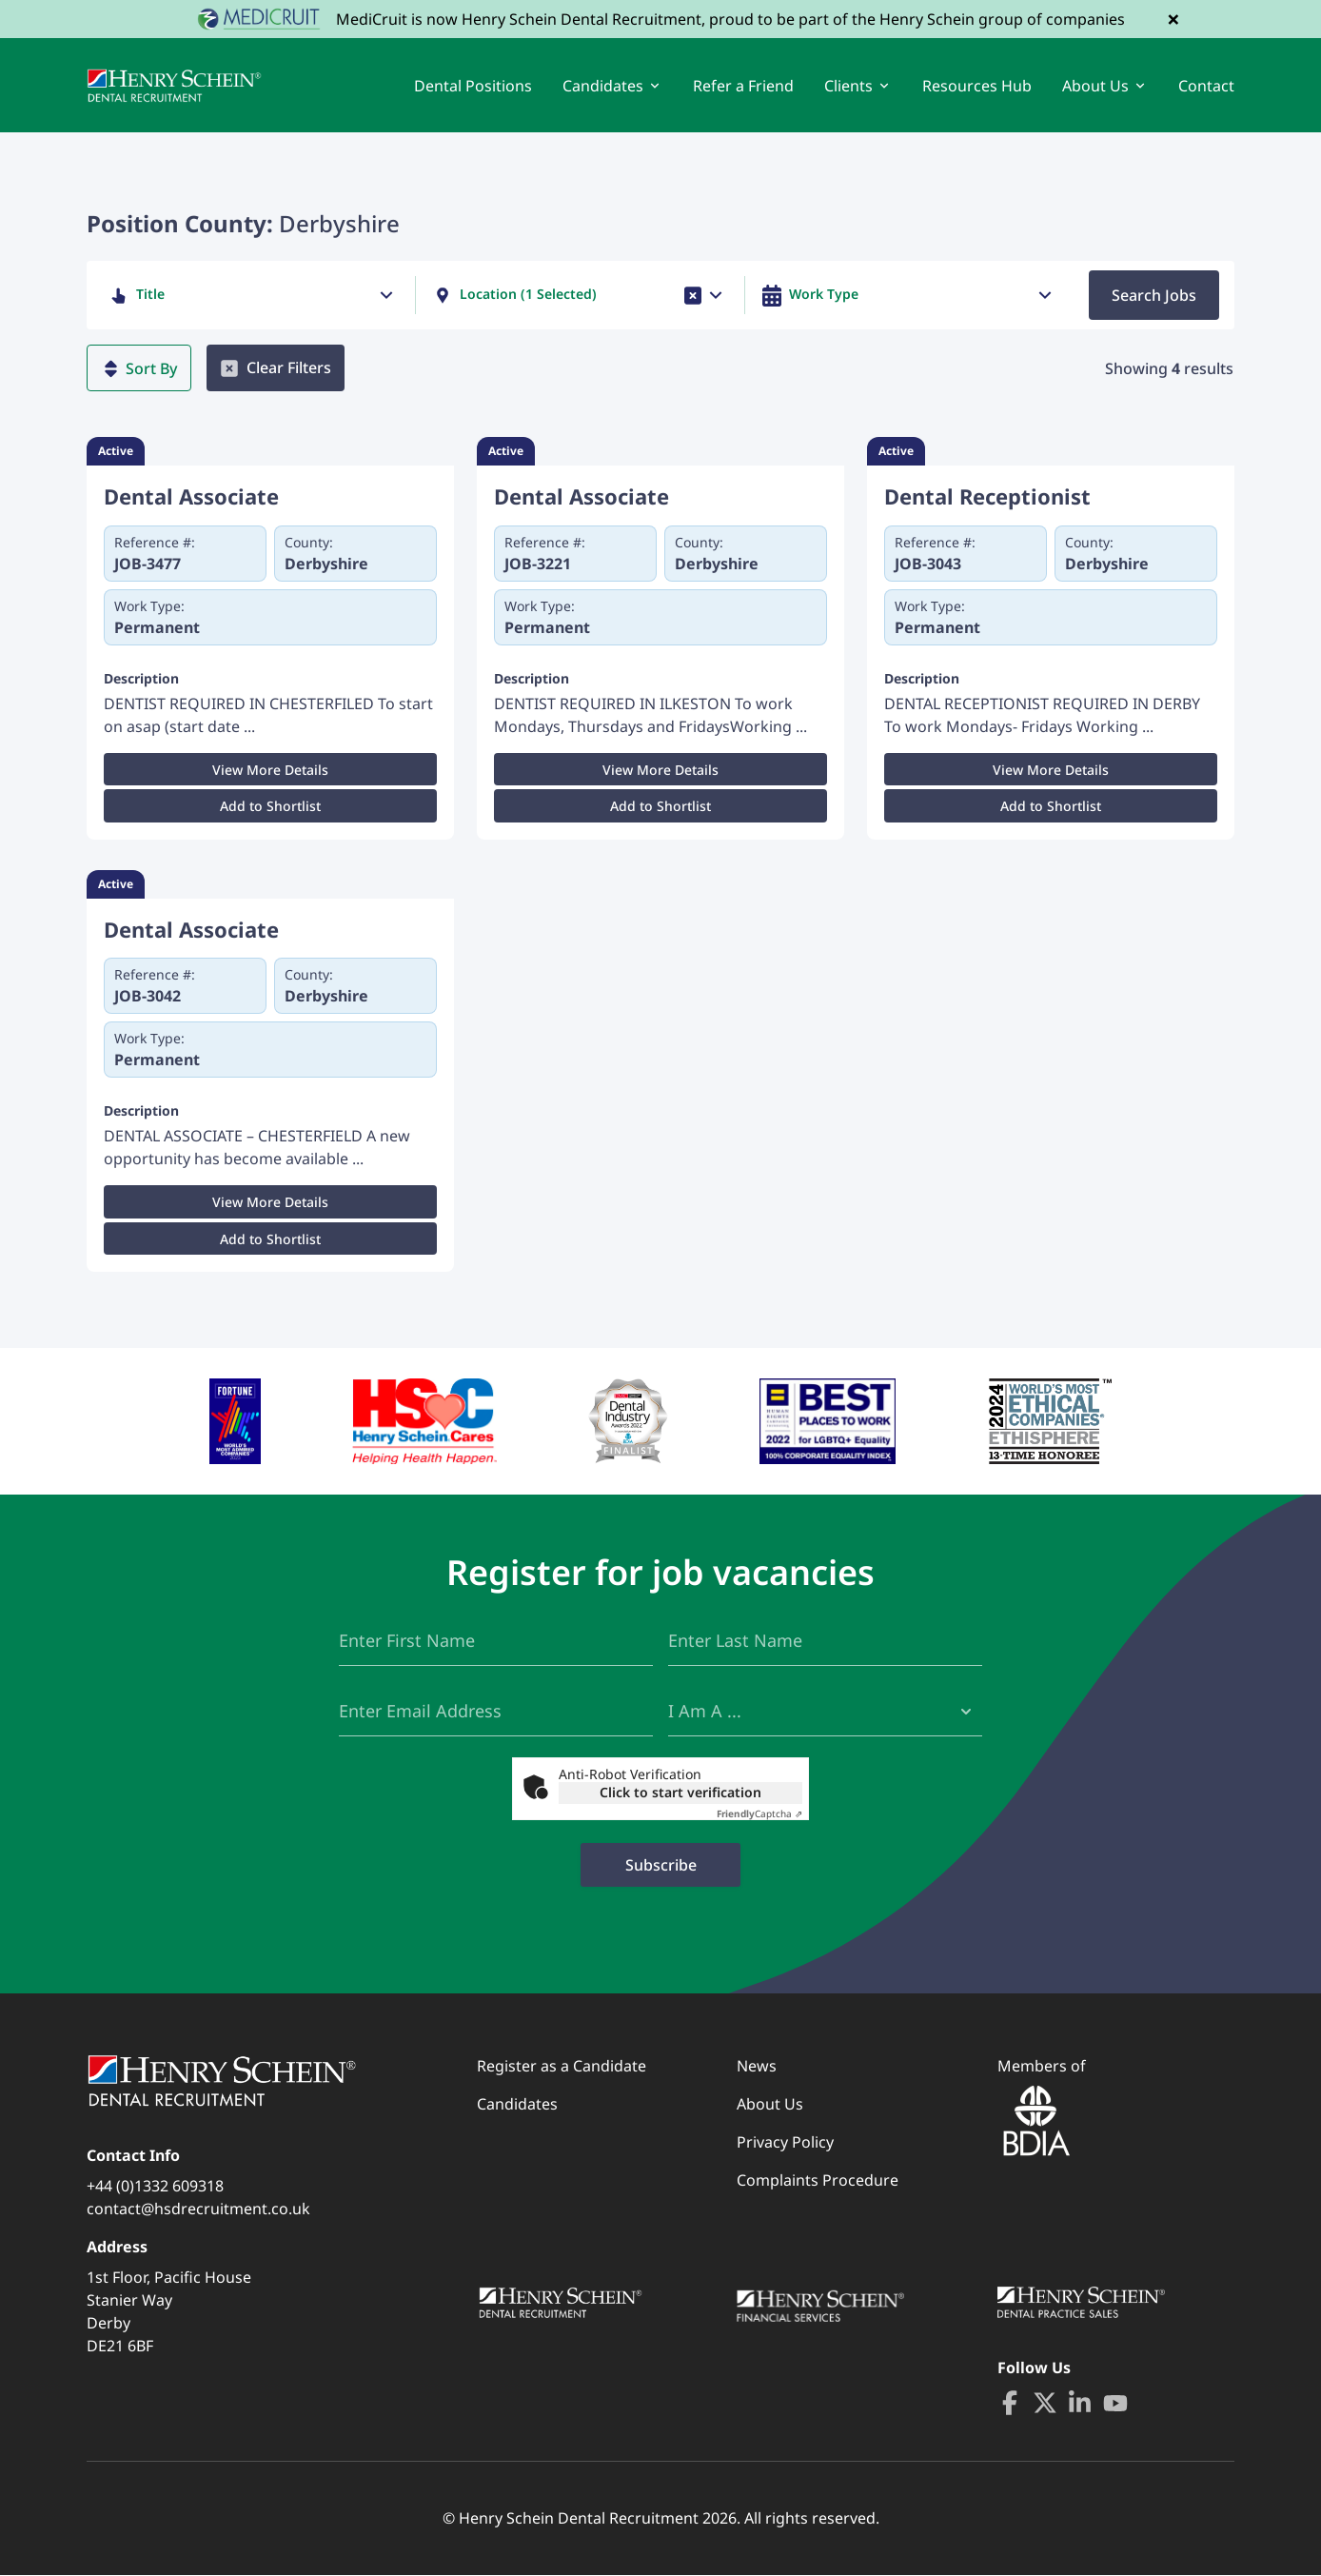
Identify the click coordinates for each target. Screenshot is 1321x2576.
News (757, 2066)
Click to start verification (680, 1793)
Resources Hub (977, 85)
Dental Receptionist (987, 497)
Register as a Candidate (561, 2066)
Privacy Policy (785, 2142)
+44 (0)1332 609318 (155, 2186)
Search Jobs (1154, 296)
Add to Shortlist (270, 807)
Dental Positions (473, 85)
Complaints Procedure (817, 2180)
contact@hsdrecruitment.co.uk (198, 2209)
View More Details (270, 771)
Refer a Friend (743, 85)
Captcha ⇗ (759, 1814)
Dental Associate (191, 497)
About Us (770, 2104)
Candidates (517, 2104)
